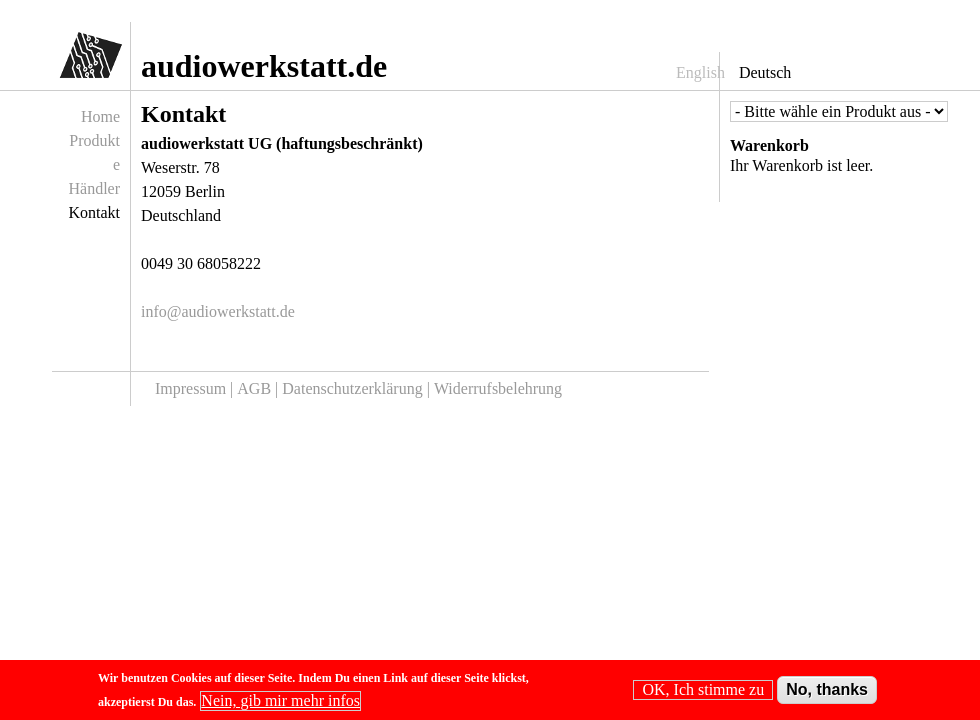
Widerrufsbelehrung (498, 388)
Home (100, 116)
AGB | (259, 388)
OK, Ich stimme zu (703, 692)
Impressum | (196, 388)
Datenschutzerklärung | (358, 388)
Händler (94, 188)
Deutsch (765, 72)
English (700, 72)
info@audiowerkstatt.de (218, 311)
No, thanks (827, 692)
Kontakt (94, 212)
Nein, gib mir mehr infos (280, 703)
